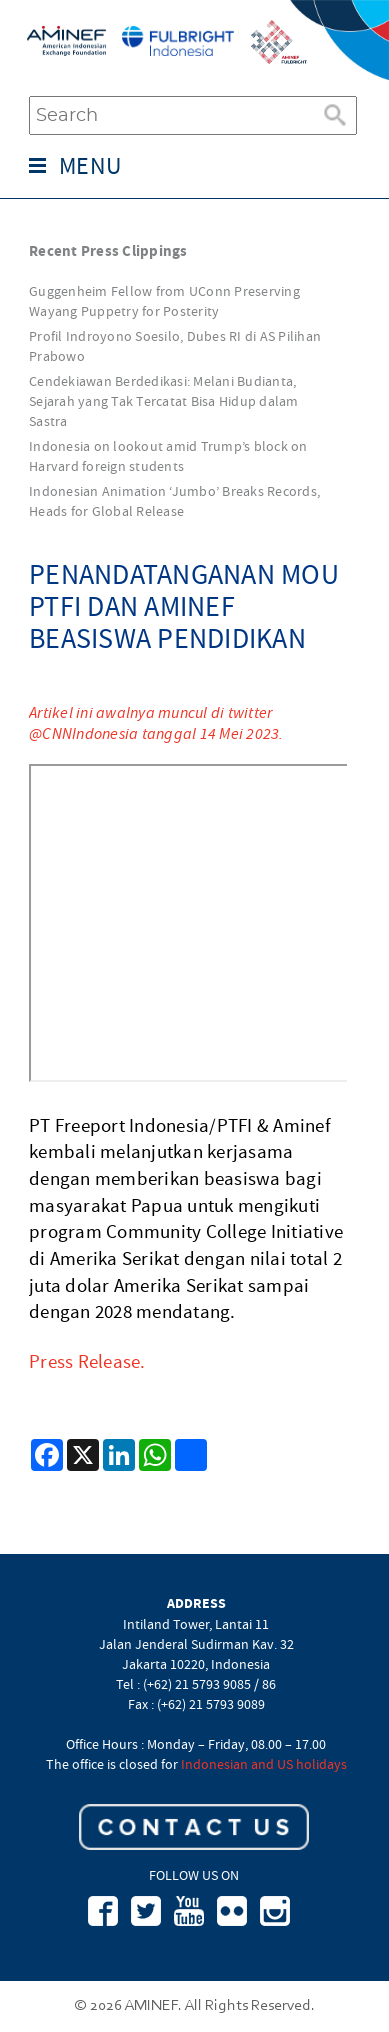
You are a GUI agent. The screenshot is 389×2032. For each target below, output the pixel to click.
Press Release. (87, 1362)
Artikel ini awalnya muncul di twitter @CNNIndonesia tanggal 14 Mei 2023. (156, 723)
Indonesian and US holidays (264, 1764)
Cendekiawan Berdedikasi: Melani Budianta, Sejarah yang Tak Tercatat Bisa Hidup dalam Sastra (164, 401)
